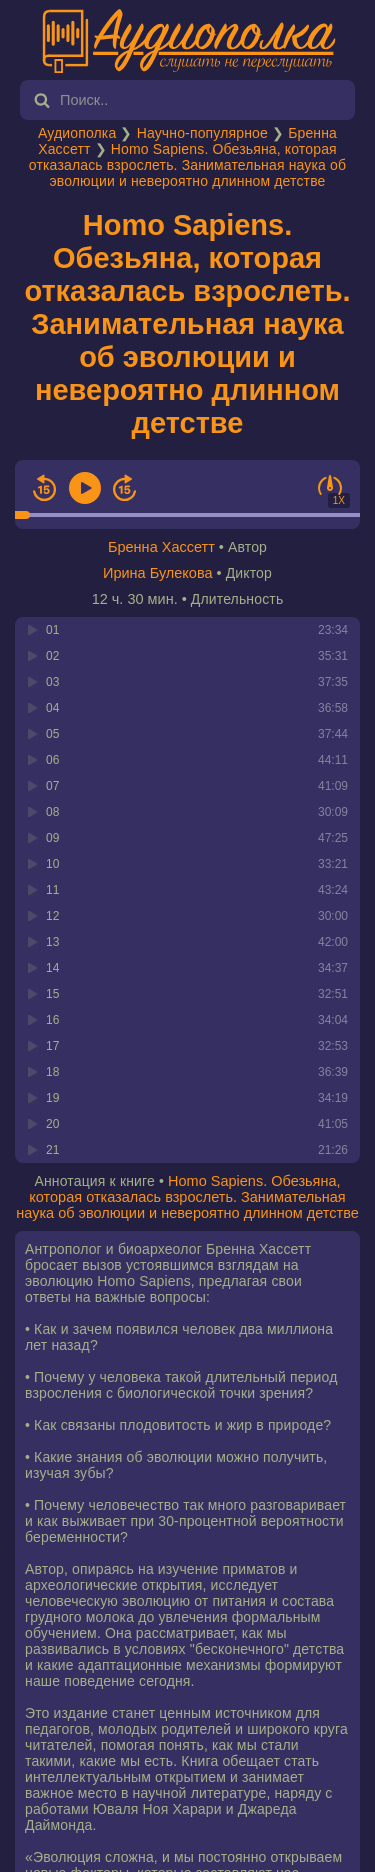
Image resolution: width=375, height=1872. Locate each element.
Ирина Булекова (158, 573)
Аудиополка (77, 133)
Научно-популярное (202, 133)
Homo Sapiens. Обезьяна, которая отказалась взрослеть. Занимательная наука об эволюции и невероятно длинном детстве (187, 165)
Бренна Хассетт (161, 547)
